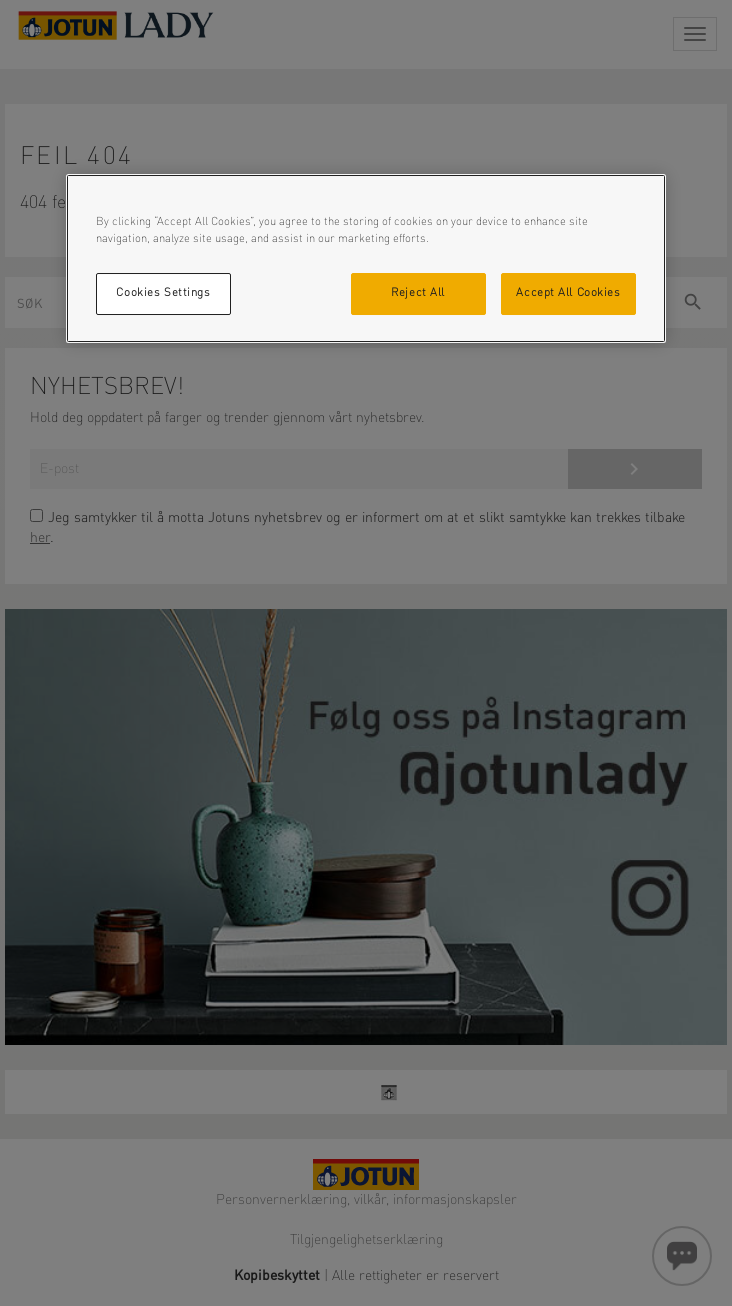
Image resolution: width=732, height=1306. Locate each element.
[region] (366, 258)
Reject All (418, 293)
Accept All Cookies (568, 293)
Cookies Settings (163, 293)
